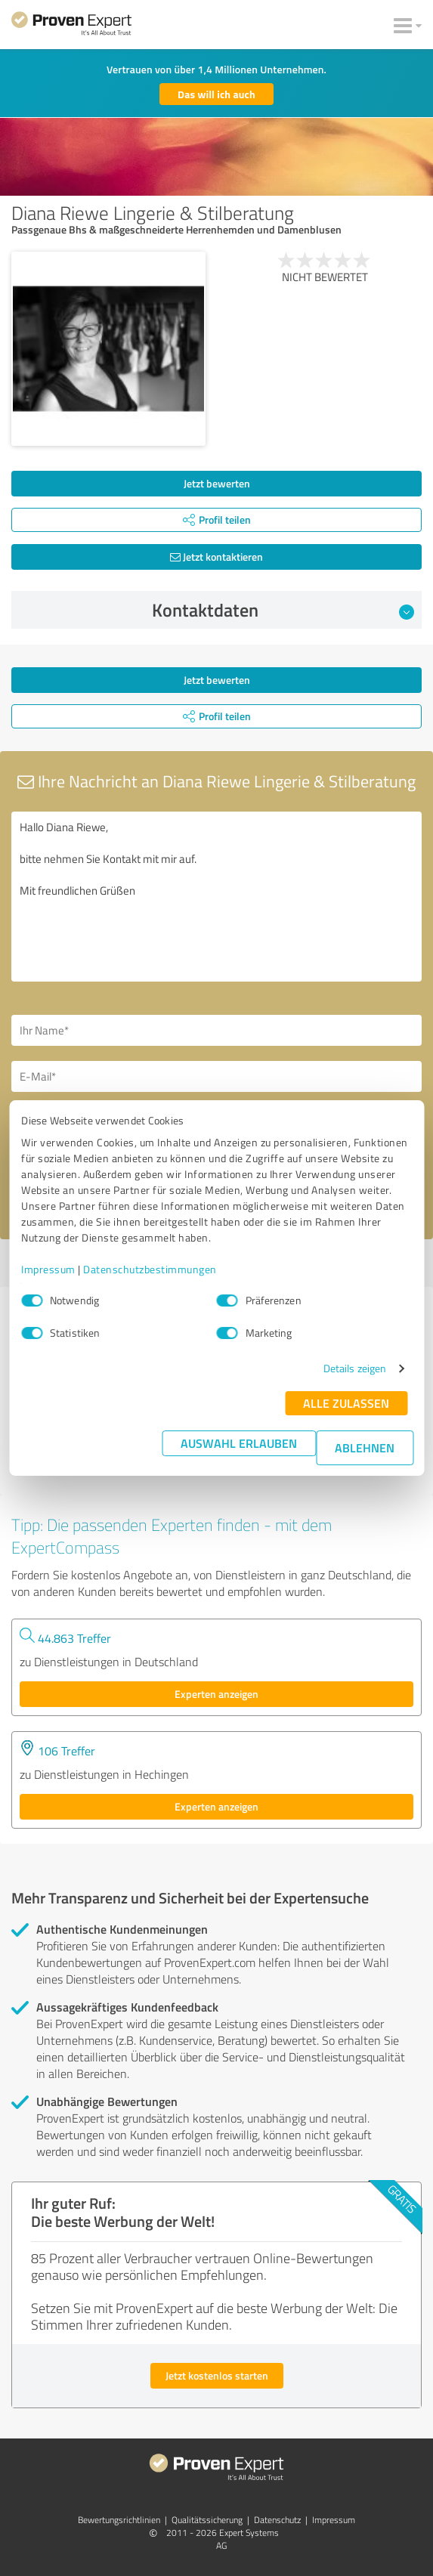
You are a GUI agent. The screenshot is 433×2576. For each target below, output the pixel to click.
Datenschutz (277, 2519)
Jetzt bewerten (217, 483)
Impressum (48, 1269)
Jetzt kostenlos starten (216, 2375)
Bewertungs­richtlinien (119, 2519)
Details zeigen (354, 1368)
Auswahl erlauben (239, 1443)
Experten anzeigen (216, 1694)
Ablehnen (364, 1447)
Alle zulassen (346, 1403)
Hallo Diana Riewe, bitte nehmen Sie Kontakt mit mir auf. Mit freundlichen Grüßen (216, 897)
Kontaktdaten (283, 610)
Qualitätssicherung (207, 2519)
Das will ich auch (216, 94)
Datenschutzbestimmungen (150, 1269)
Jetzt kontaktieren (216, 556)
